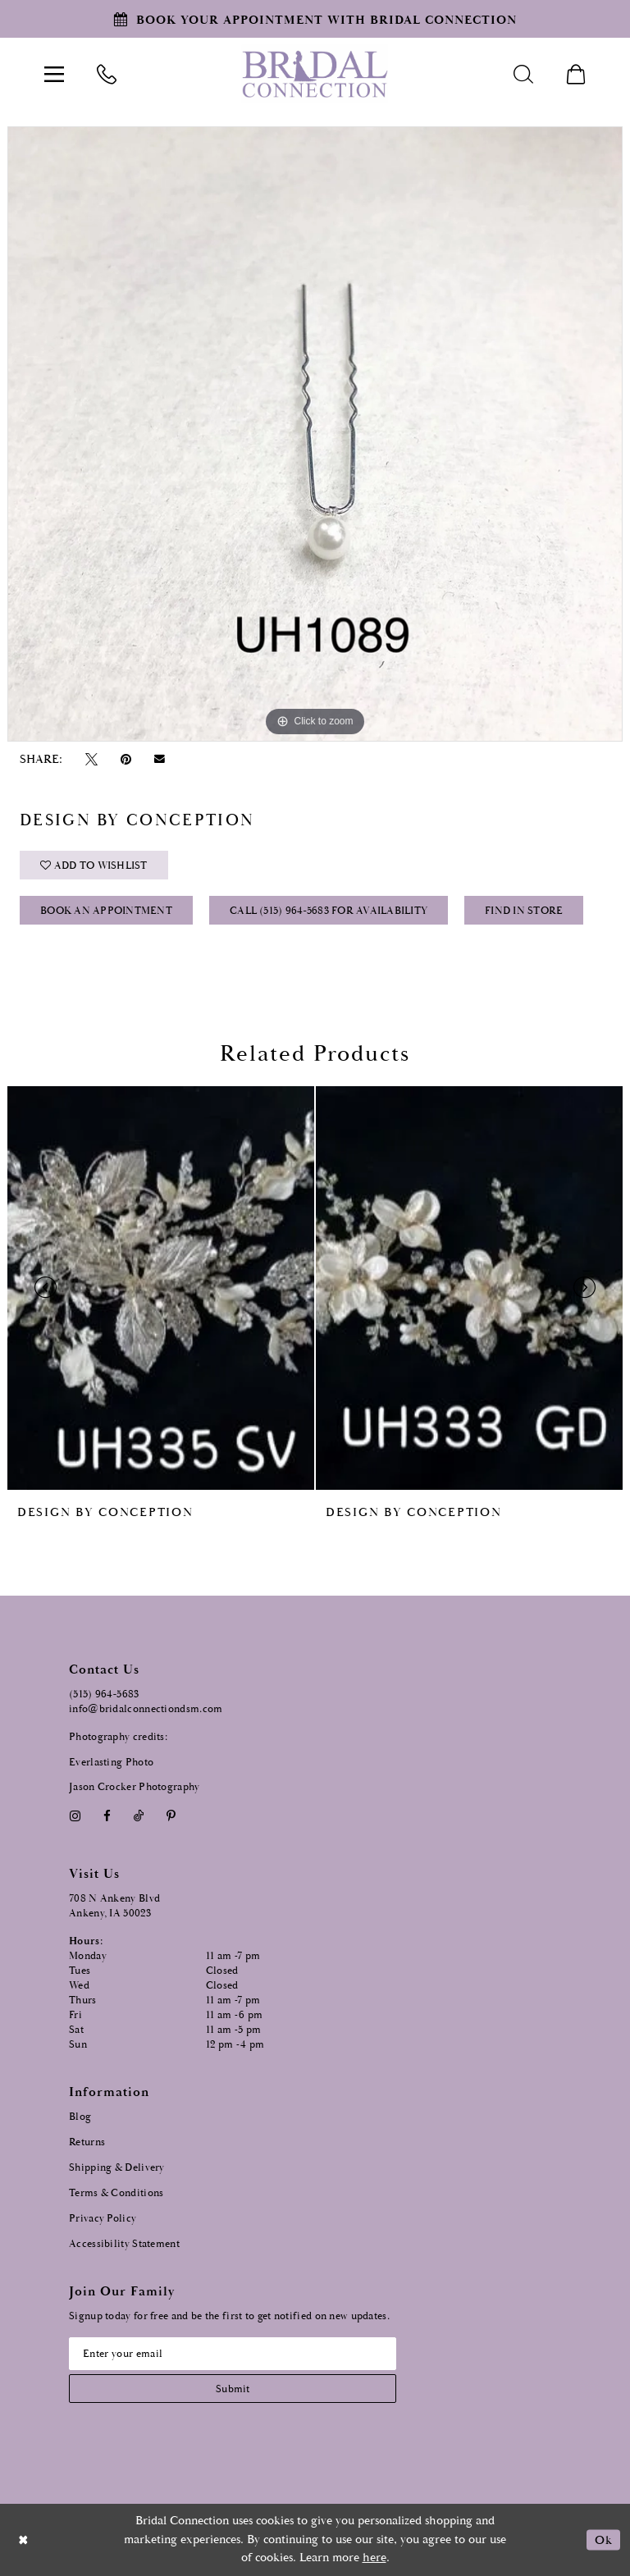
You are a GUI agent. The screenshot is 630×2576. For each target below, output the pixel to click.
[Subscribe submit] (232, 2388)
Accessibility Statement (124, 2244)
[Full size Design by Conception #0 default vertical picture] (315, 434)
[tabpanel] (315, 434)
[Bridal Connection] (315, 74)
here (374, 2557)
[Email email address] (232, 2353)
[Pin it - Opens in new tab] (125, 759)
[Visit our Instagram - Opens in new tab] (74, 1816)
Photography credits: (118, 1737)
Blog (80, 2117)
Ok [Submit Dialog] (603, 2539)
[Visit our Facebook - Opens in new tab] (107, 1816)
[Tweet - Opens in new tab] (91, 759)
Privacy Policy (102, 2219)
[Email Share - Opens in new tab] (160, 758)
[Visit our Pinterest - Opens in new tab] (171, 1816)
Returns (87, 2142)
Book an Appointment (106, 911)
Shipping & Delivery (117, 2168)
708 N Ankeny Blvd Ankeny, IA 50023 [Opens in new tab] (114, 1906)
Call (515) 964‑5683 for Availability (328, 911)
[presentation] (160, 1288)
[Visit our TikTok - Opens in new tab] (139, 1816)
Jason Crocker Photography (134, 1787)
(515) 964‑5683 (104, 1694)
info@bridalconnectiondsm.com (145, 1709)
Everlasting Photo (111, 1763)
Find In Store (524, 911)
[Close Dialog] (24, 2539)
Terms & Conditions (116, 2193)
